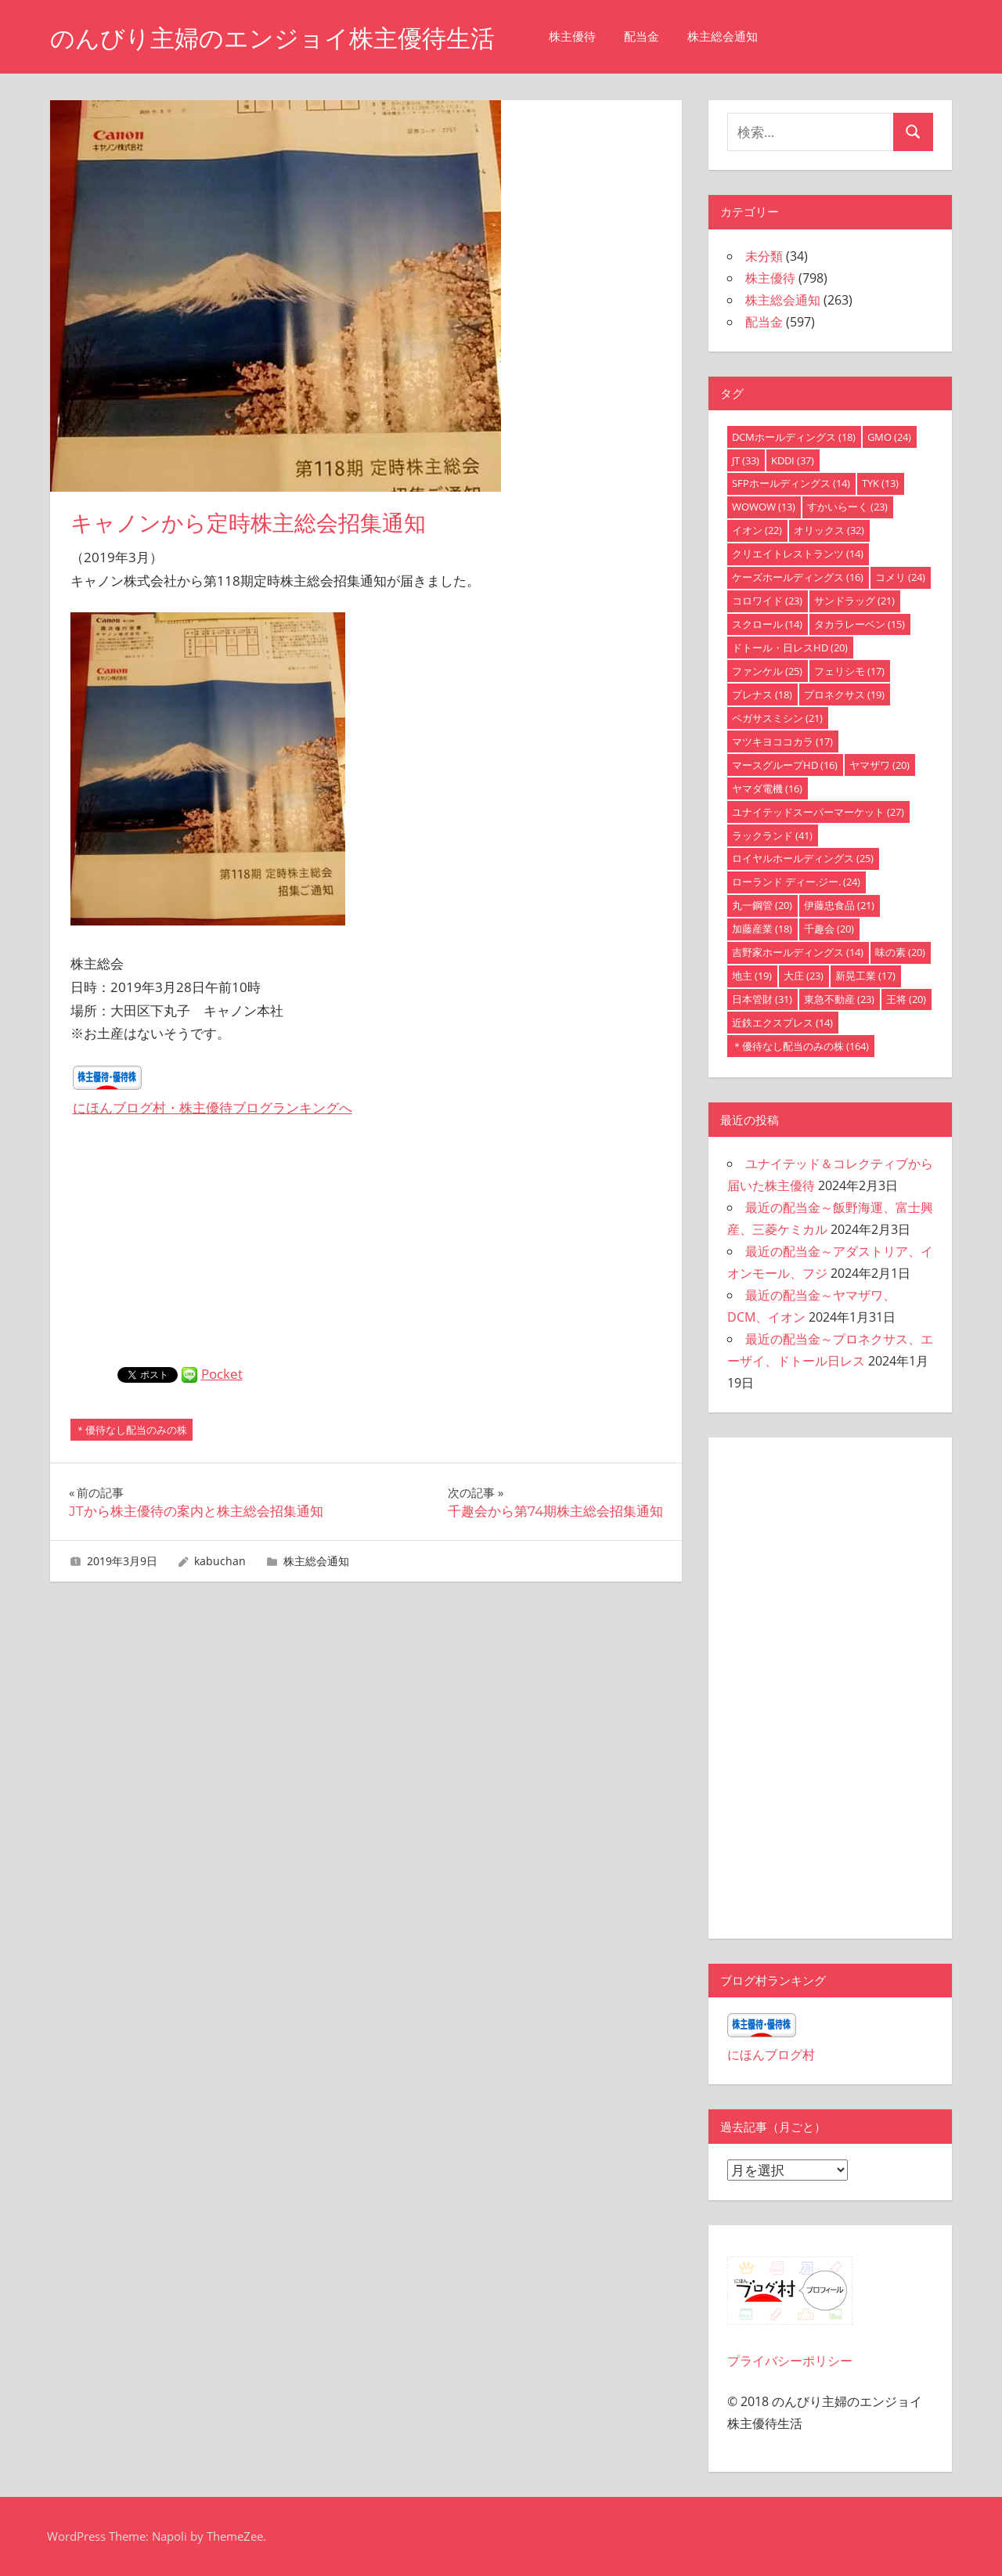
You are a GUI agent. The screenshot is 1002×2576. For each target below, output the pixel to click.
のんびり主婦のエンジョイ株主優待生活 (279, 38)
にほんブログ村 (771, 2054)
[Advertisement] (366, 1249)
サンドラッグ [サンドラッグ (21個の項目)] (854, 600)
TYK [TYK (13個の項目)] (880, 483)
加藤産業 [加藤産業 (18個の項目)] (762, 929)
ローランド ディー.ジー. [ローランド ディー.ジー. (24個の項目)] (796, 882)
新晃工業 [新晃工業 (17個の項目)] (865, 976)
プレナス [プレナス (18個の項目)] (762, 694)
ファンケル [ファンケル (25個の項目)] (767, 671)
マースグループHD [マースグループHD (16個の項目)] (785, 765)
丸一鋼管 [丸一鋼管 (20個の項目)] (762, 905)
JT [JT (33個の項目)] (745, 460)
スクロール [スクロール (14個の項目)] (767, 624)
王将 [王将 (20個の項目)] (906, 999)
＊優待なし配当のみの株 (131, 1430)
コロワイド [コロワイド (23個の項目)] (767, 600)
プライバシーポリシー (789, 2360)
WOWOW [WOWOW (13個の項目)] (763, 507)
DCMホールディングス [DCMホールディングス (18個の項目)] (794, 437)
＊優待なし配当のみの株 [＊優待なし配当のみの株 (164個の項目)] (800, 1046)
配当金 (655, 36)
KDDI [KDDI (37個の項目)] (792, 460)
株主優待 (586, 36)
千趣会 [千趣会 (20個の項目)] (829, 929)
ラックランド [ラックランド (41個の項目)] (772, 835)
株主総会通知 (736, 36)
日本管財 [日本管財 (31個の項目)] (762, 999)
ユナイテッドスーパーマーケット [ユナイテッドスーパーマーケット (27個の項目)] (818, 812)
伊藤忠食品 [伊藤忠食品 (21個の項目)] (839, 905)
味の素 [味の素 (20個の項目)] (900, 952)
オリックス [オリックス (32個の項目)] (829, 530)
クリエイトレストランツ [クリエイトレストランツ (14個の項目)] (797, 554)
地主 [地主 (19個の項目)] (752, 976)
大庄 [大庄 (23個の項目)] (804, 976)
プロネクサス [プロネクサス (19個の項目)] (844, 694)
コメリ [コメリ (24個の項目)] (900, 577)
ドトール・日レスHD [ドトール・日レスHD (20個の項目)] (790, 647)
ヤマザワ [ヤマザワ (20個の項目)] (879, 765)
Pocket (222, 1374)
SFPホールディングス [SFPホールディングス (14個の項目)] (791, 483)
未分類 (764, 256)
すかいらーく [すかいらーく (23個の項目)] (847, 507)
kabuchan (220, 1560)
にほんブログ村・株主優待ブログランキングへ (212, 1108)
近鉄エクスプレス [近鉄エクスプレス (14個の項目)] (782, 1023)
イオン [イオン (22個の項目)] (757, 530)
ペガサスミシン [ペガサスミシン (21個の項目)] (777, 718)
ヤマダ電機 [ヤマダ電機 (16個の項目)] (767, 788)
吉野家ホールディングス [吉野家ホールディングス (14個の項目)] (797, 952)
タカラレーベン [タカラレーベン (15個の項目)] (859, 624)
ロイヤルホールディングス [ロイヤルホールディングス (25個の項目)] (803, 858)
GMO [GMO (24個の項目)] (889, 437)
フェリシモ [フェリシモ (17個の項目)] (849, 671)
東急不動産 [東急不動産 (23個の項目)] (839, 999)
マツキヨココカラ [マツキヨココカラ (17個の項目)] (782, 741)
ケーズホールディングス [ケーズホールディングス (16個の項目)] (797, 577)
